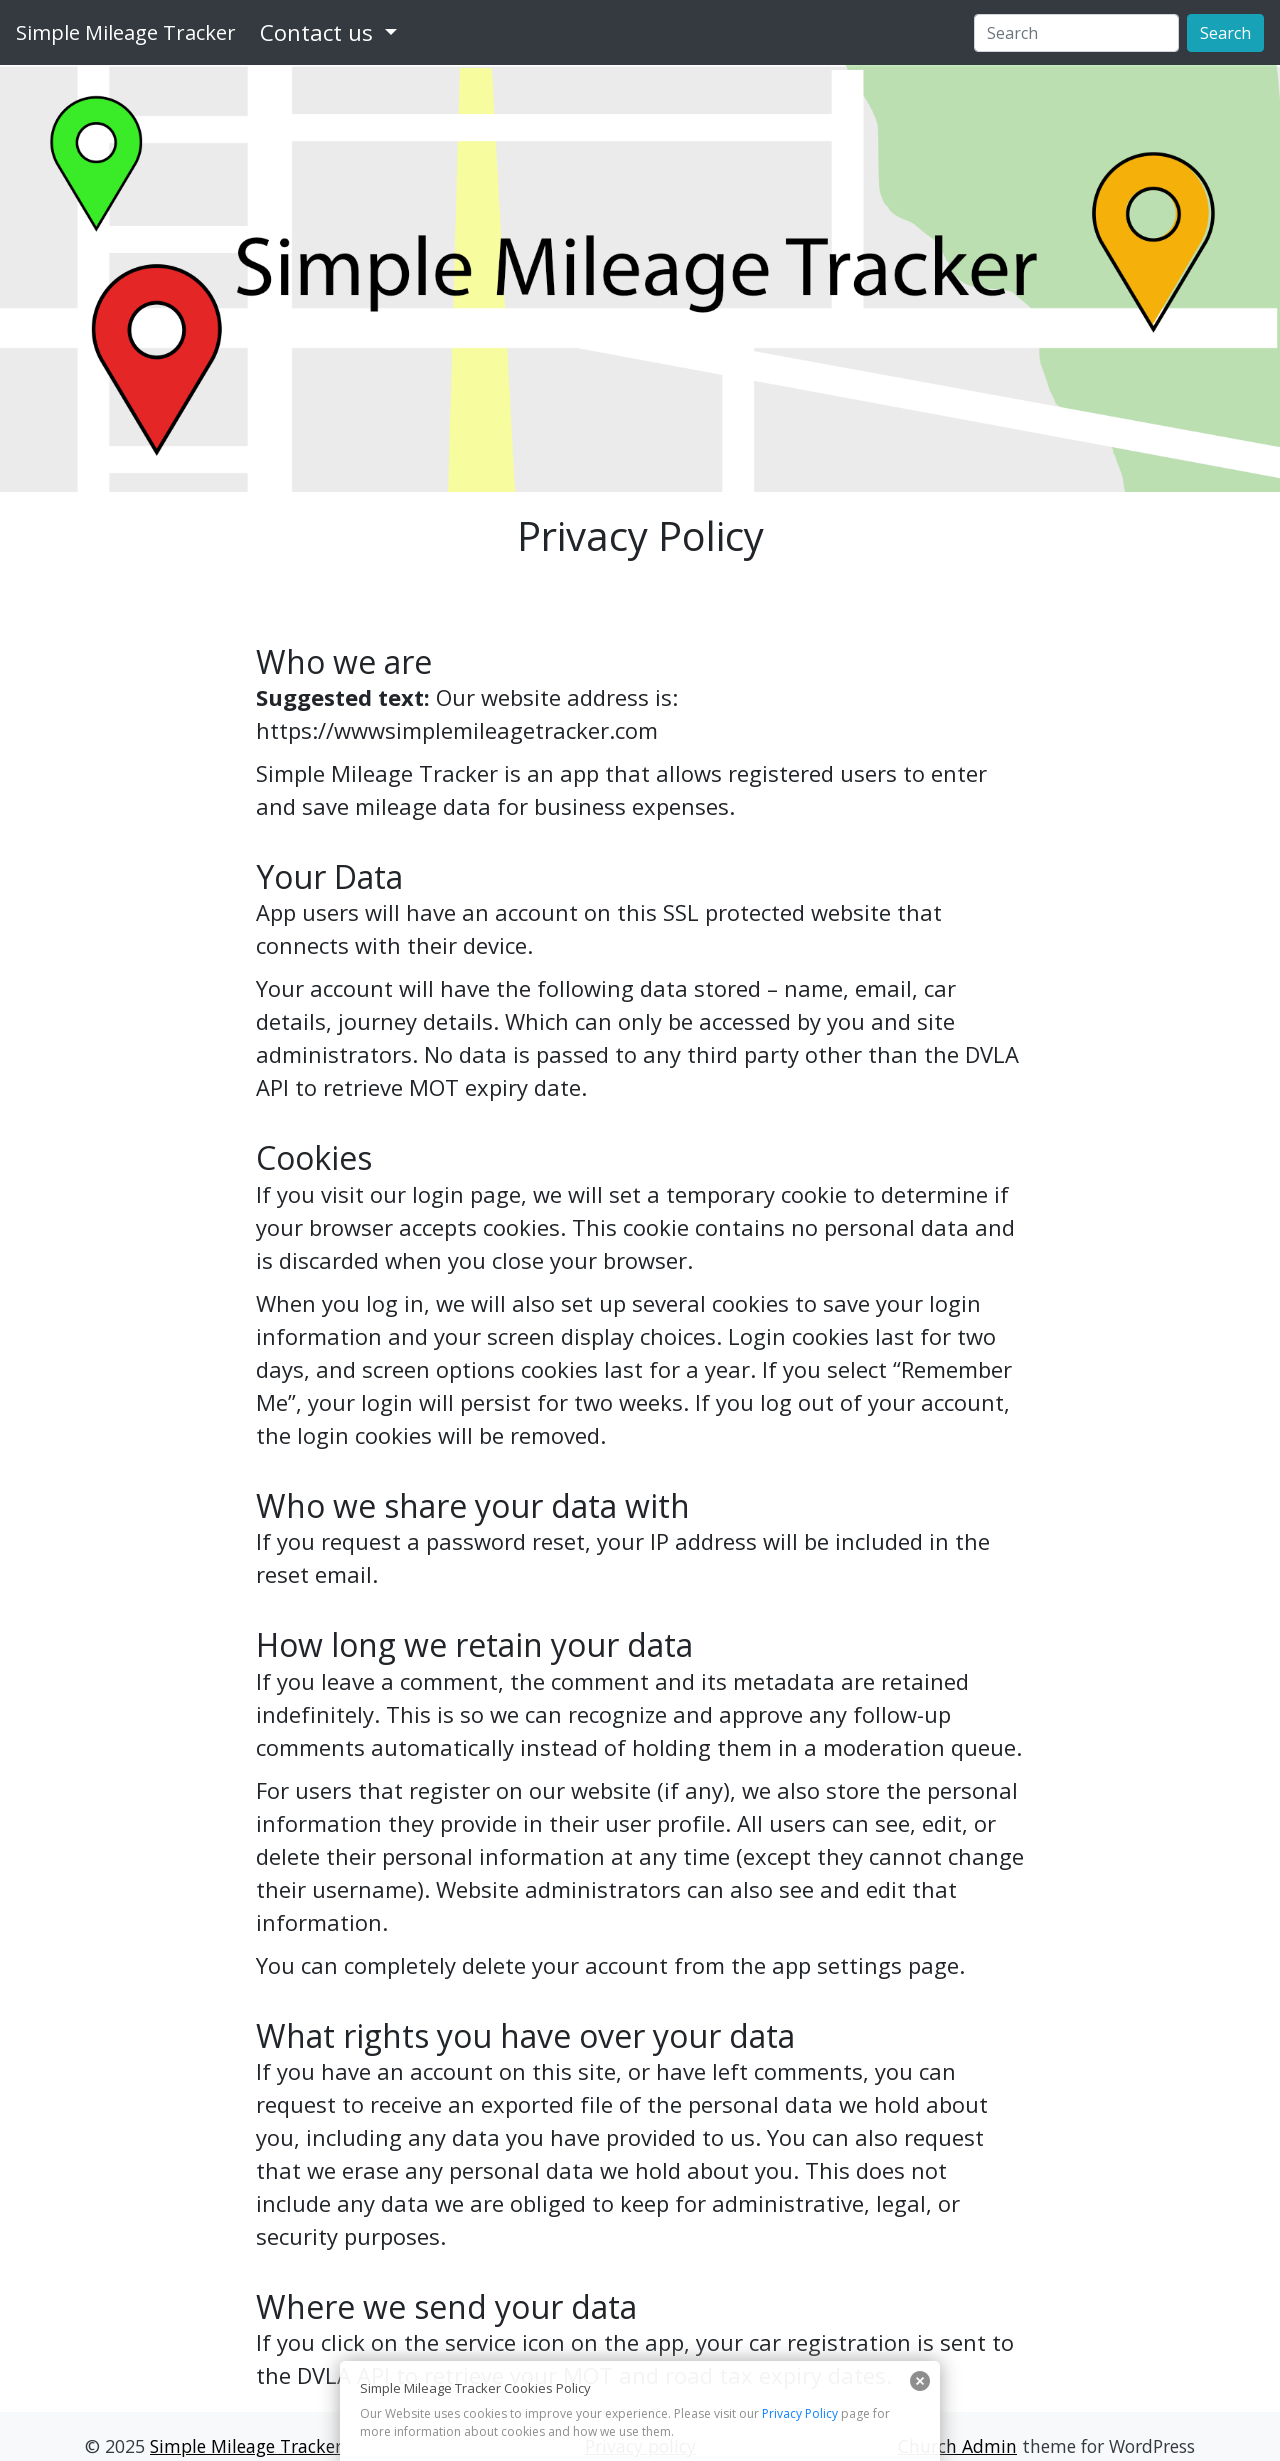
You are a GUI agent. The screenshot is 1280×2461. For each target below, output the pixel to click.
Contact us (316, 32)
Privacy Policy (800, 2413)
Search (1225, 33)
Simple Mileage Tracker (126, 32)
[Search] (1076, 33)
